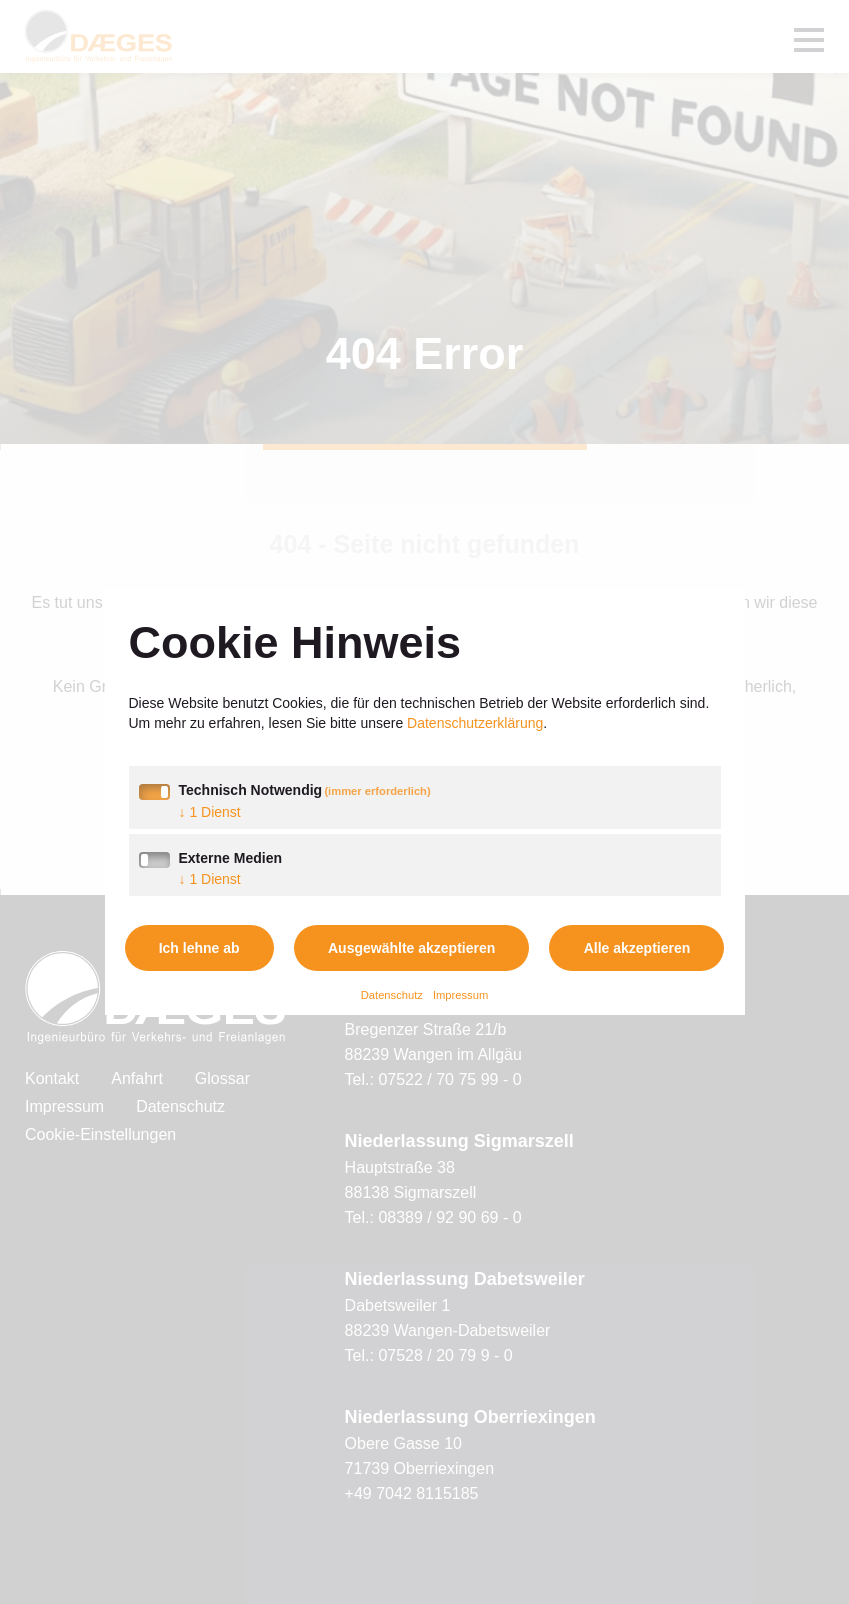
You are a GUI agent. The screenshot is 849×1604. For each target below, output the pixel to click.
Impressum (460, 995)
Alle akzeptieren (637, 948)
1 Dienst (210, 812)
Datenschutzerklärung (475, 723)
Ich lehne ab (199, 948)
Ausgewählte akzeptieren (411, 948)
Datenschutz (392, 995)
